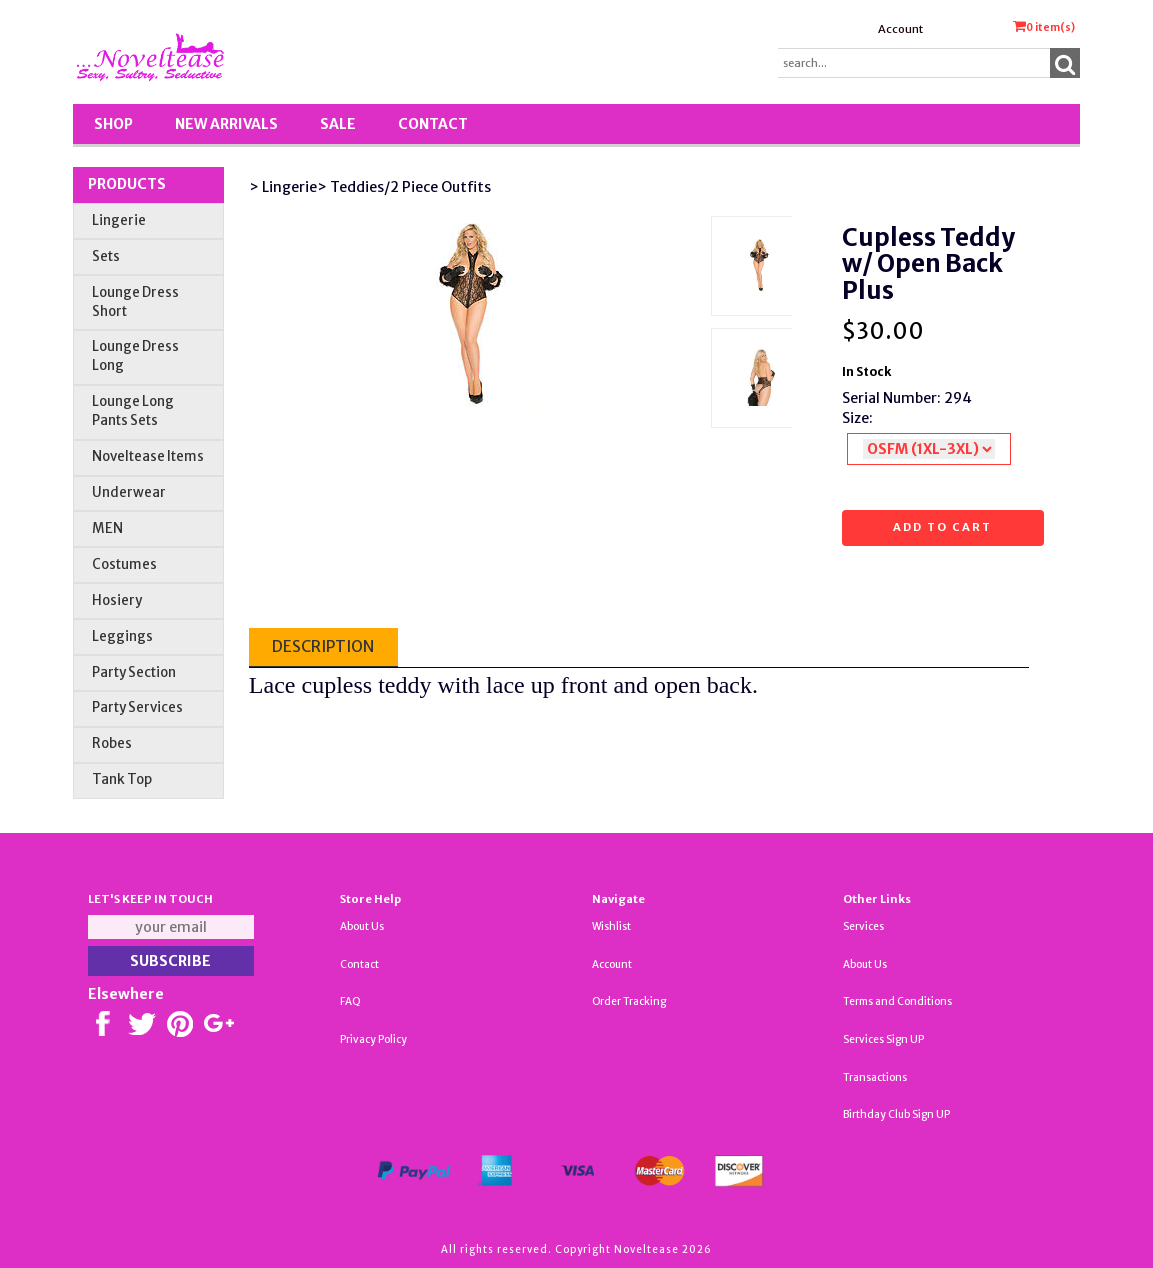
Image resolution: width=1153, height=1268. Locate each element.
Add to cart (942, 527)
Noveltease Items (148, 456)
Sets (106, 256)
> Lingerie (283, 187)
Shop (113, 124)
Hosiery (117, 600)
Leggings (122, 636)
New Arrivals (226, 124)
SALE (338, 124)
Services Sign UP (883, 1039)
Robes (112, 743)
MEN (107, 528)
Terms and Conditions (897, 1001)
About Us (362, 926)
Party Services (137, 707)
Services (863, 926)
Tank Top (122, 779)
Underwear (129, 492)
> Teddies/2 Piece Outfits (404, 187)
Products (127, 184)
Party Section (134, 672)
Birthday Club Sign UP (896, 1114)
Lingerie (119, 220)
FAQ (350, 1001)
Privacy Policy (373, 1039)
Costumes (124, 564)
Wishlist (611, 926)
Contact (433, 124)
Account (900, 29)
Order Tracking (629, 1001)
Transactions (875, 1077)
